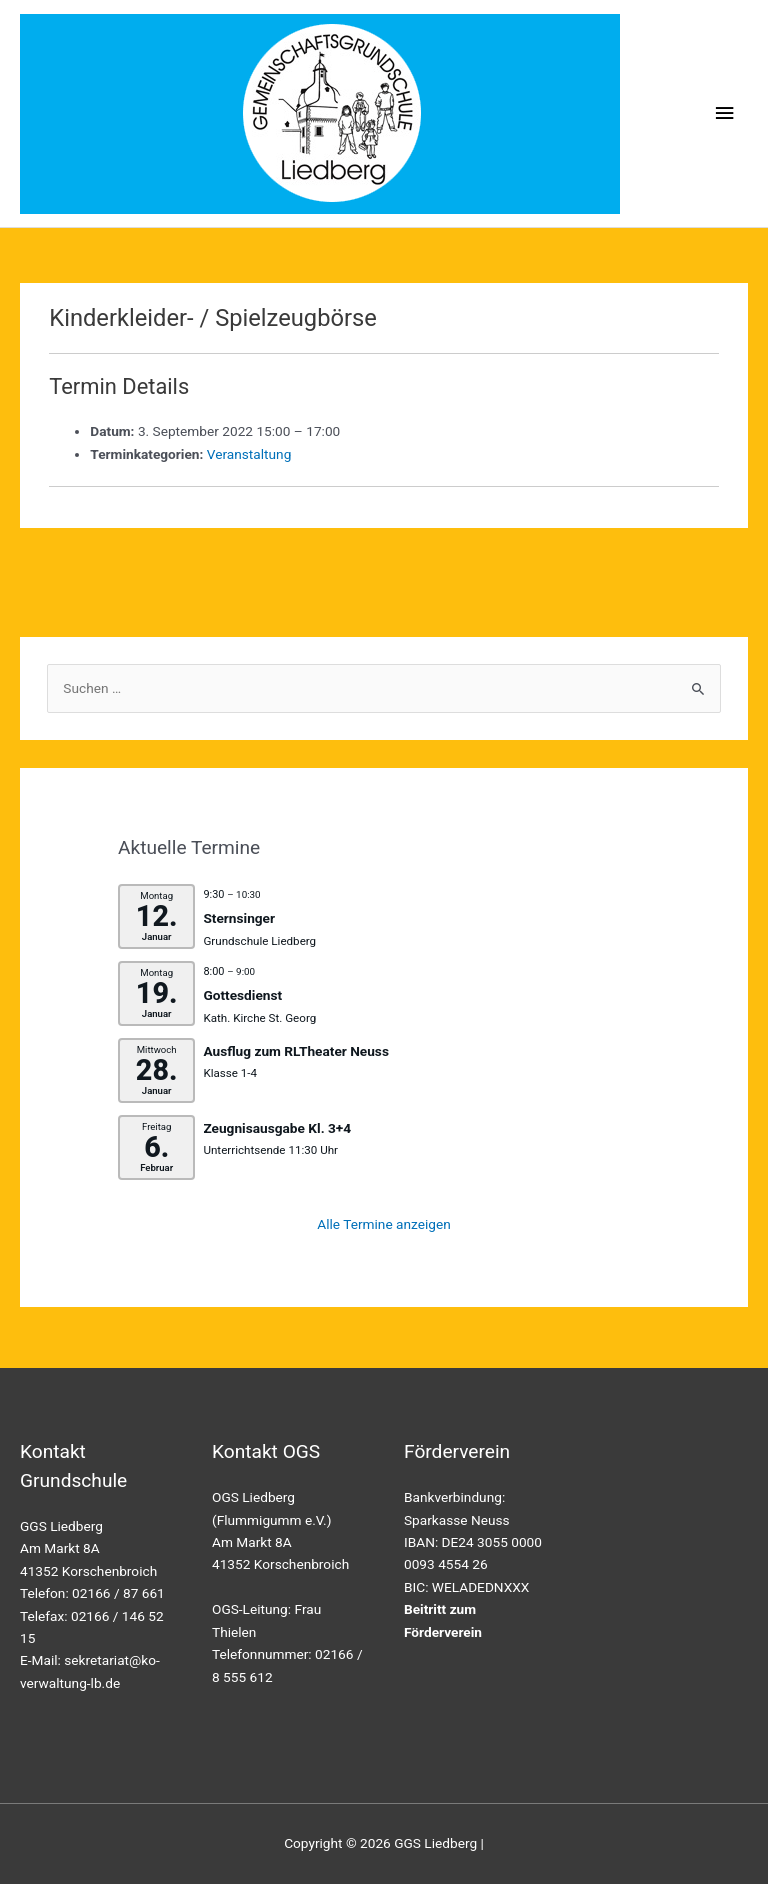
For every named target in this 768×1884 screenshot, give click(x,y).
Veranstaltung (249, 454)
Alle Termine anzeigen (384, 1224)
